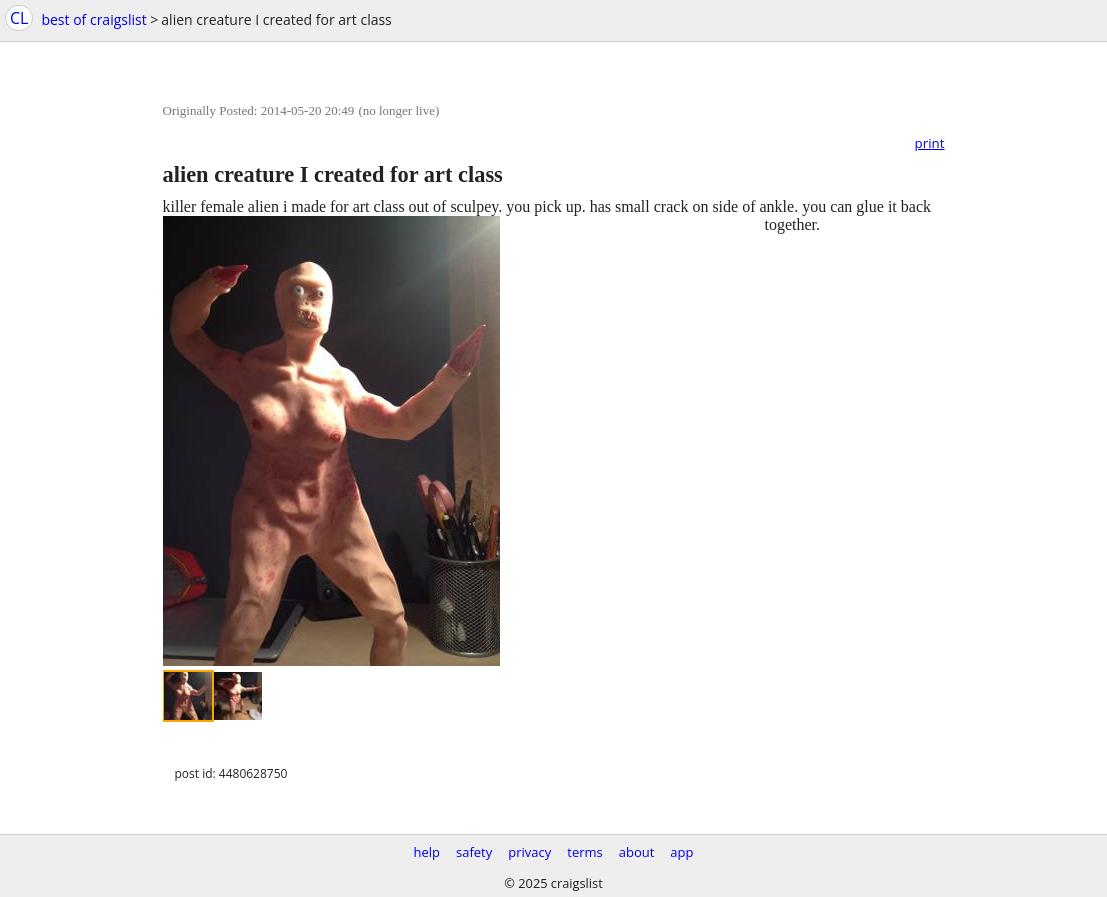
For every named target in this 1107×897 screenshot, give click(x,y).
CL (19, 18)
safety (474, 852)
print (930, 143)
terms (584, 852)
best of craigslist (93, 19)
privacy (529, 852)
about (637, 852)
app (681, 852)
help (426, 852)
